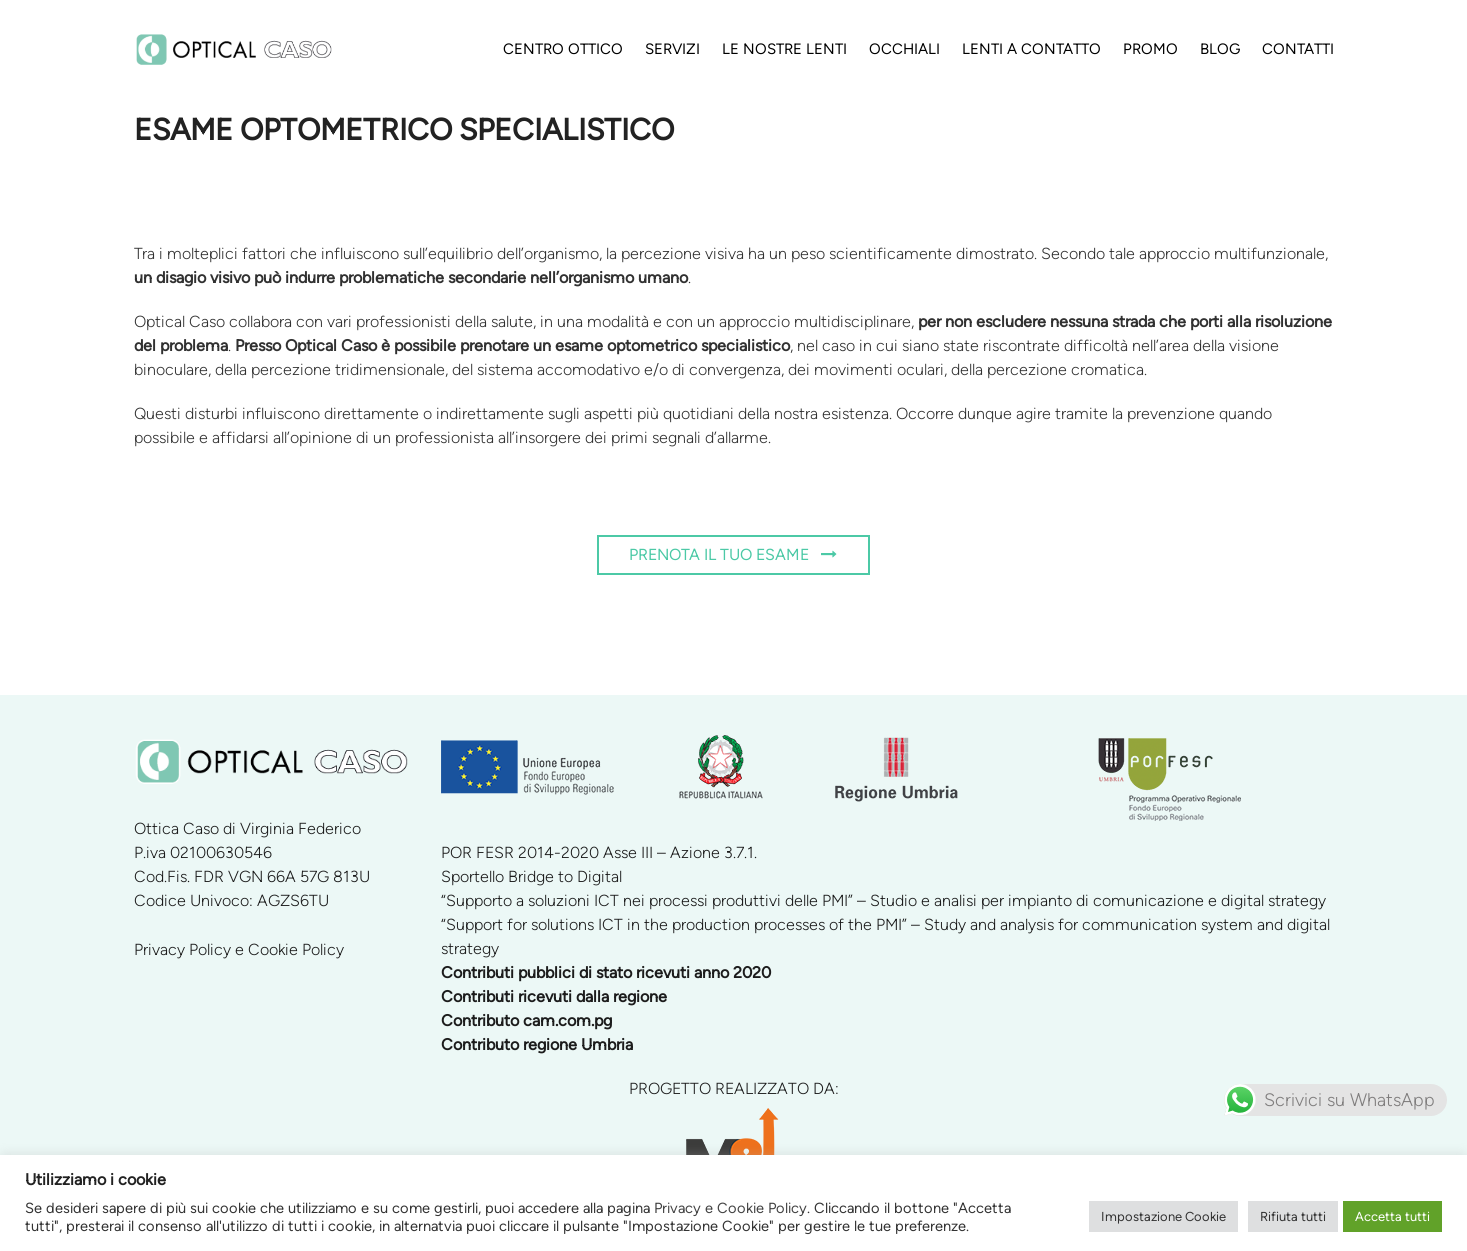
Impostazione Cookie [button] (1163, 1216)
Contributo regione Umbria (537, 1044)
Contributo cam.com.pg (526, 1020)
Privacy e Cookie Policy (730, 1208)
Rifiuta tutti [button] (1293, 1216)
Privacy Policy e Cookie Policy (239, 949)
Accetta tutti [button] (1392, 1216)
